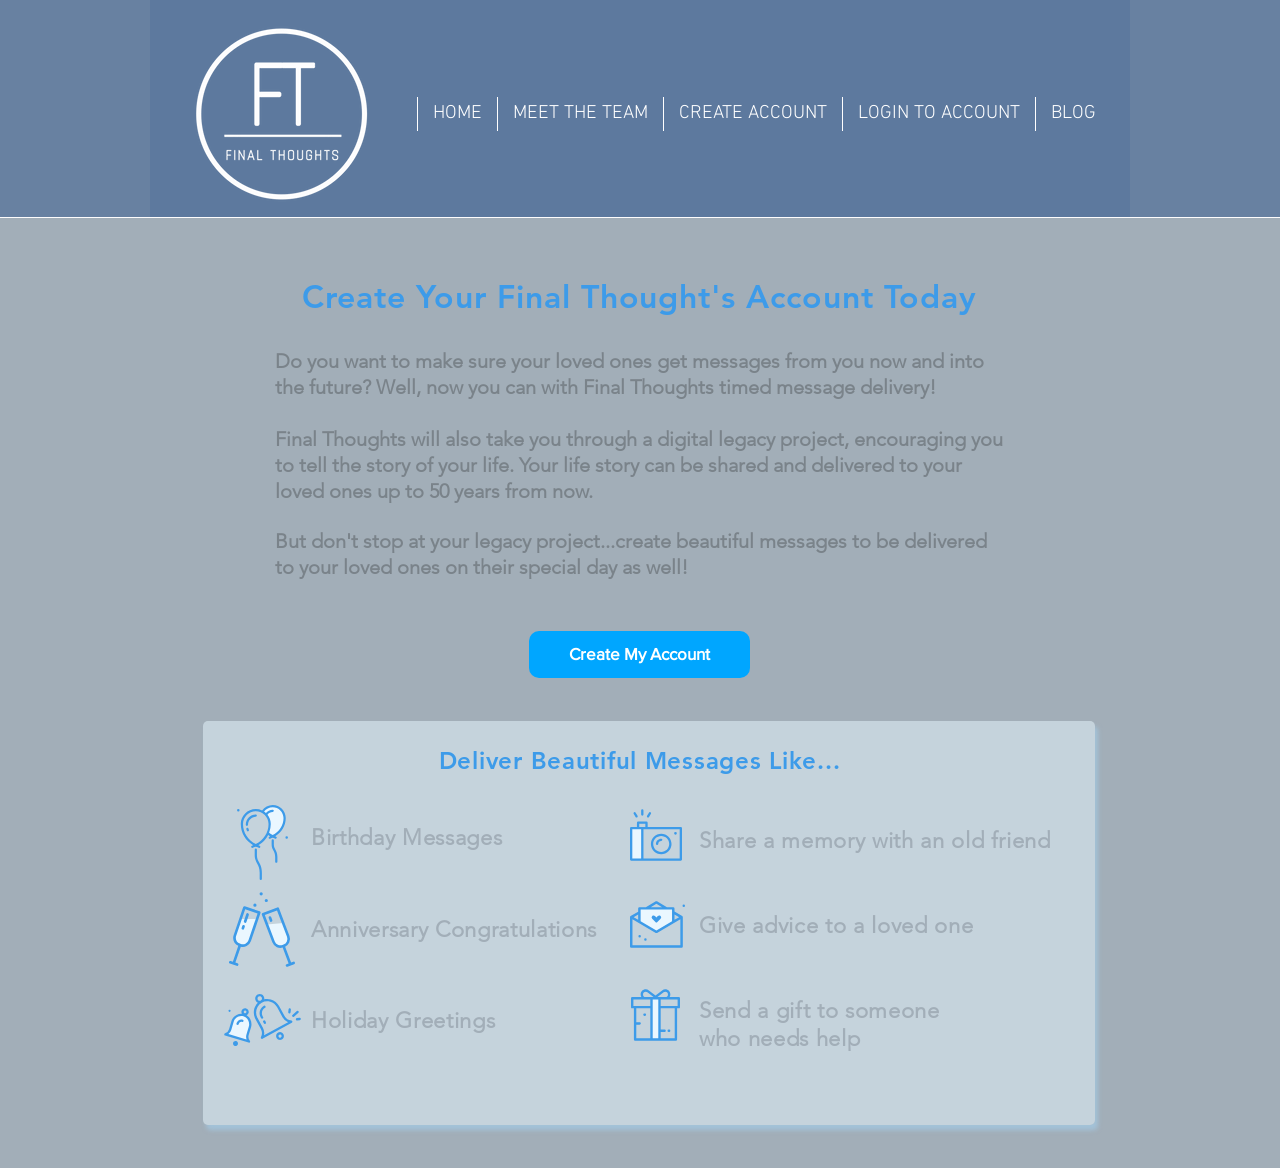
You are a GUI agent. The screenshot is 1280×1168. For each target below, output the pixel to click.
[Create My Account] (639, 654)
